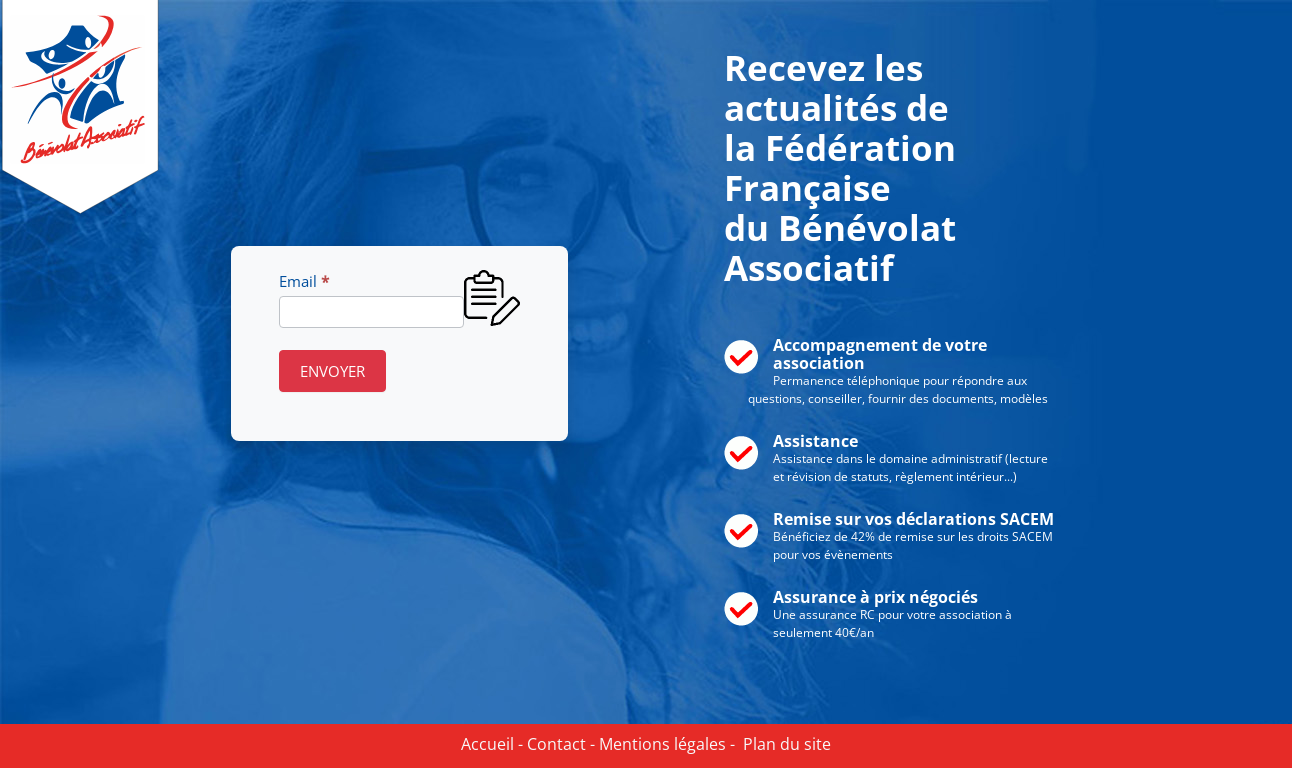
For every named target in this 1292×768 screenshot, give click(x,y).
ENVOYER (332, 371)
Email (304, 281)
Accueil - (492, 744)
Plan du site (783, 744)
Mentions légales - (665, 744)
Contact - (559, 744)
